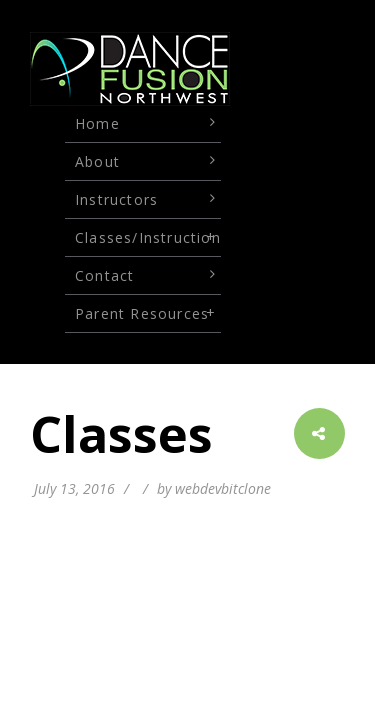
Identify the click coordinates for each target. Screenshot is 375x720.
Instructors (116, 199)
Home (97, 123)
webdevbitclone (223, 488)
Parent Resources (142, 313)
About (97, 161)
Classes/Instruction (148, 237)
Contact (104, 275)
